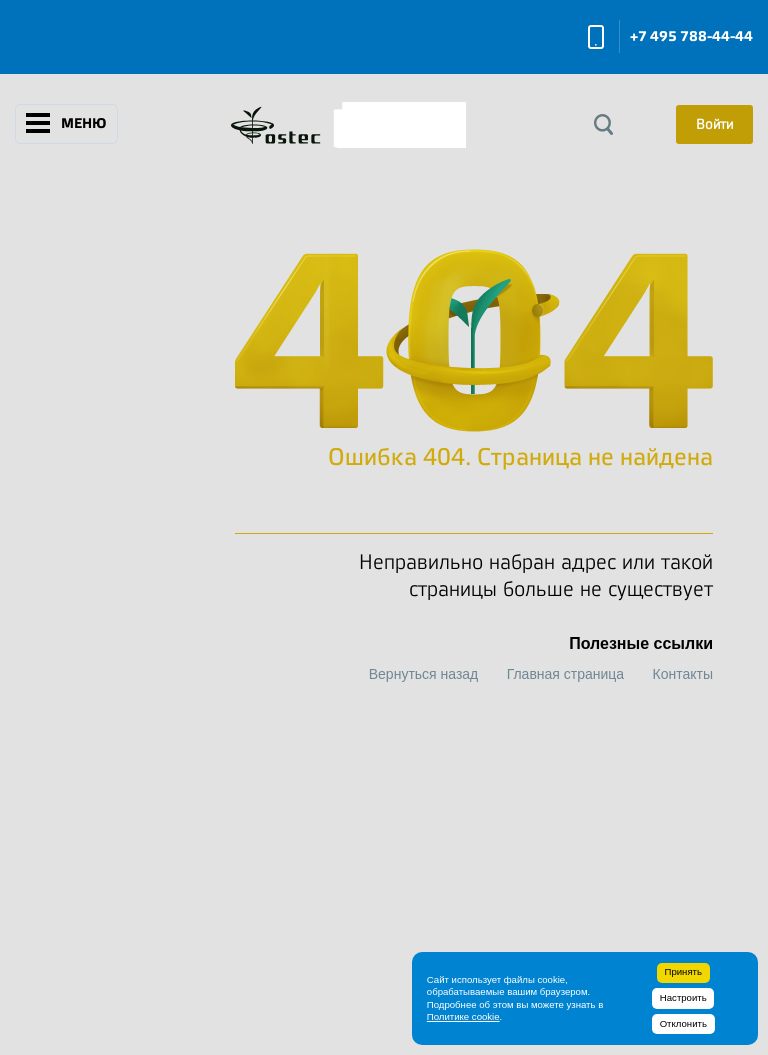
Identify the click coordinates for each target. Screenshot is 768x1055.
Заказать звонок (596, 37)
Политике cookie (463, 1016)
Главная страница (566, 674)
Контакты (683, 674)
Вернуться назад (424, 674)
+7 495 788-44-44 (691, 36)
